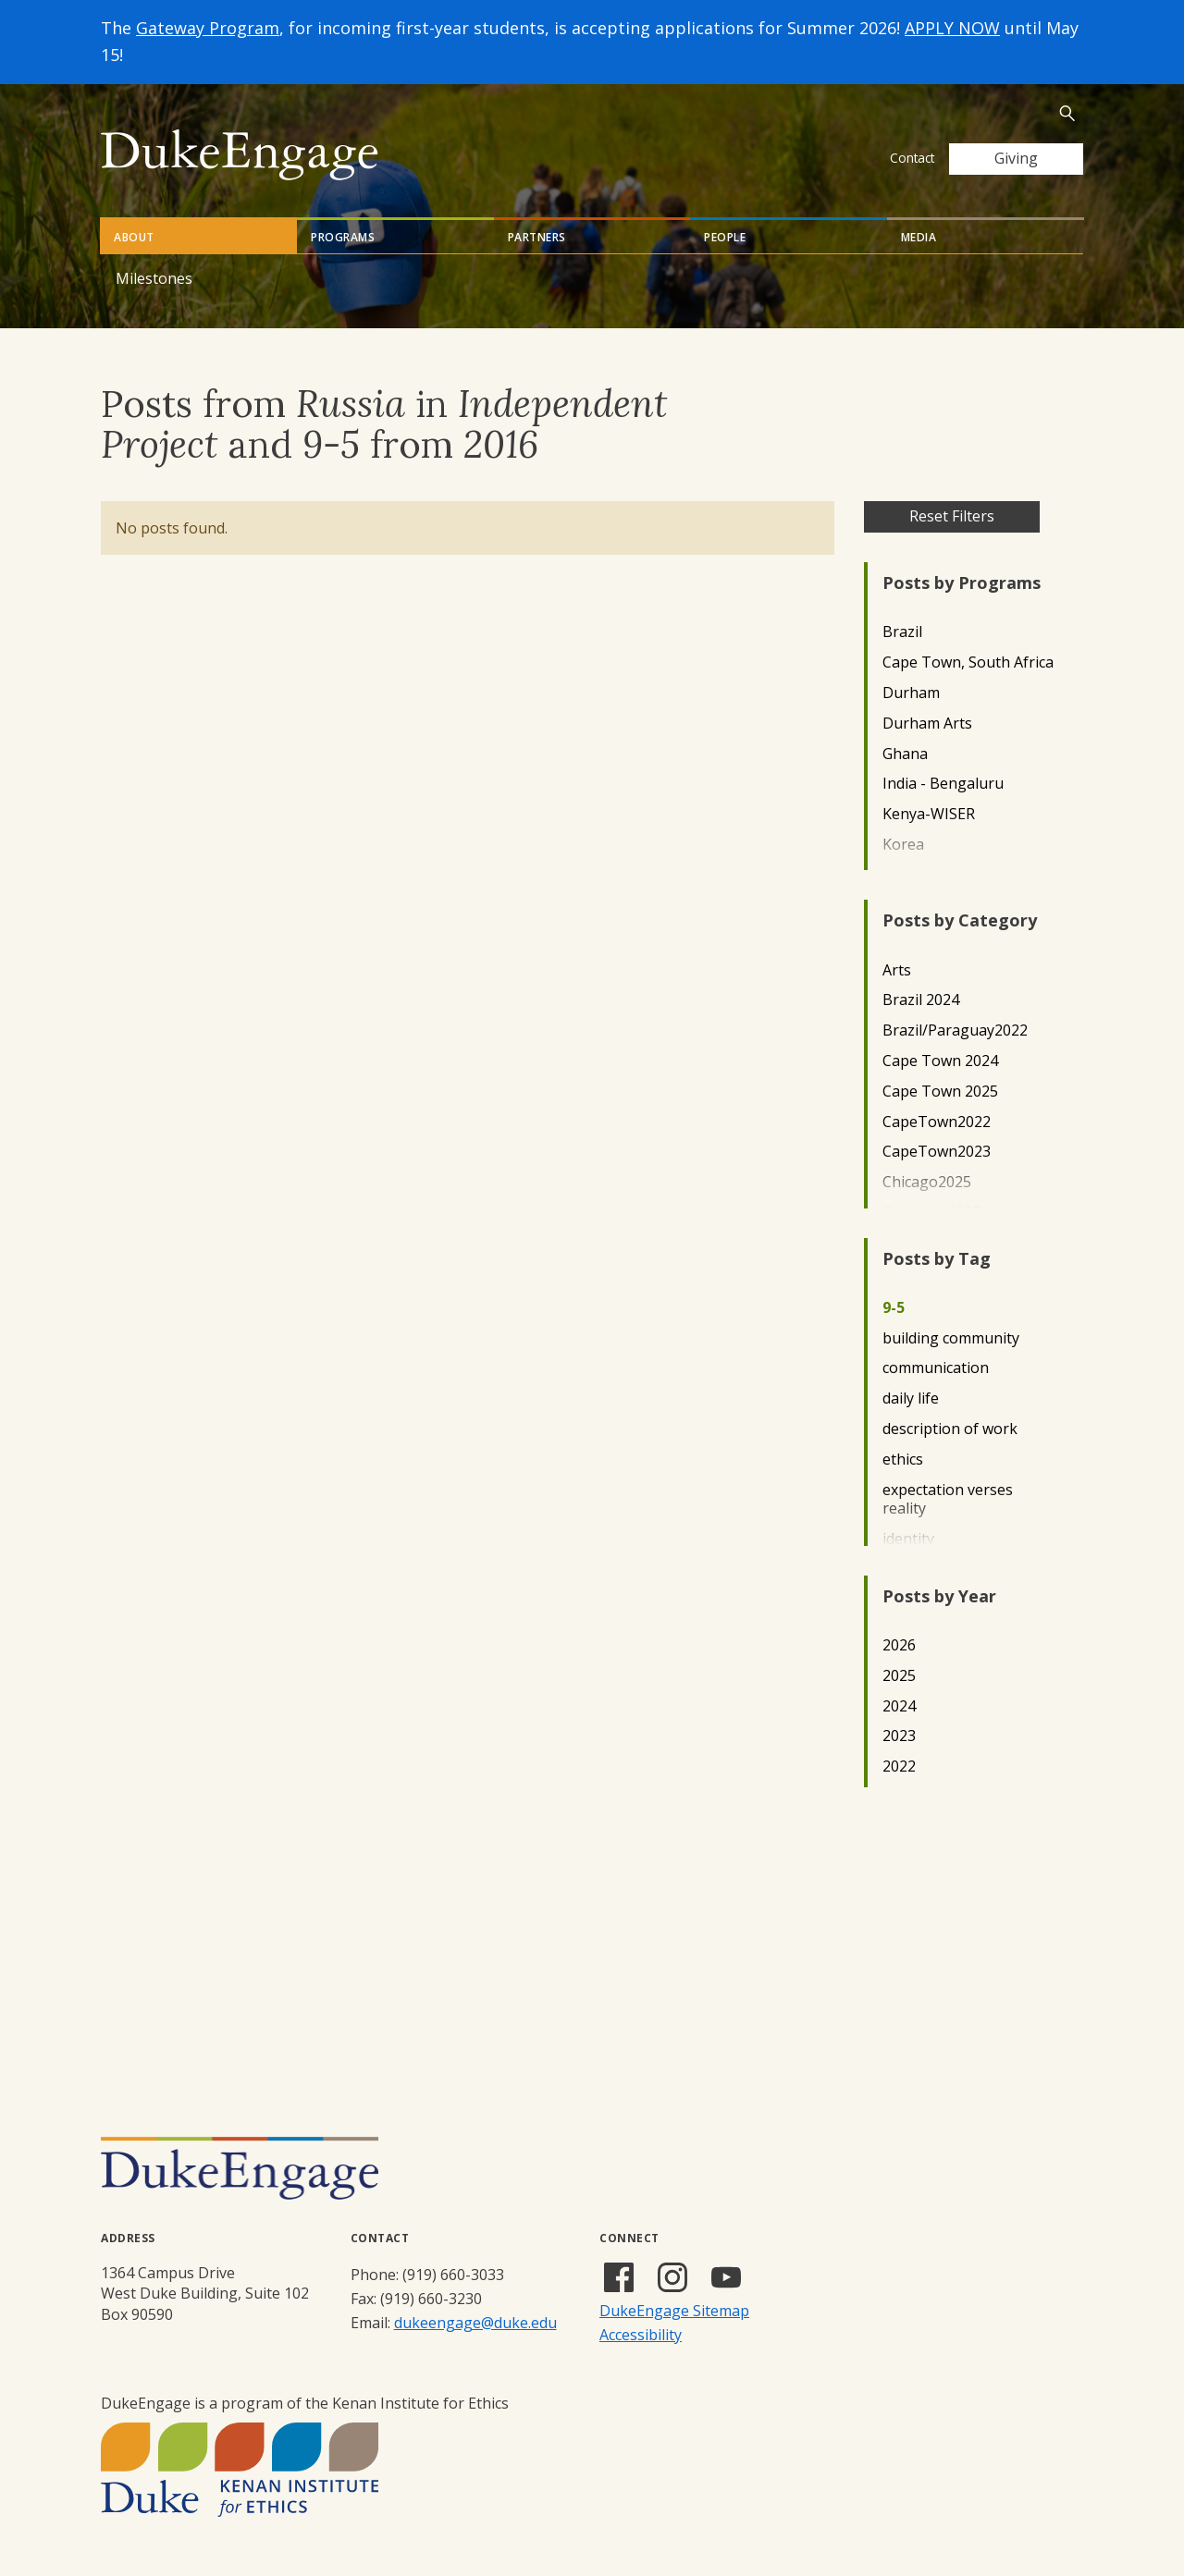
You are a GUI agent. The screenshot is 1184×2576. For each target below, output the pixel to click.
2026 (899, 1645)
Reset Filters (951, 516)
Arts (896, 970)
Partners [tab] (537, 237)
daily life (910, 1398)
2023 (899, 1736)
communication (935, 1368)
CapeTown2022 (936, 1122)
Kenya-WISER (928, 814)
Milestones (154, 278)
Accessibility (640, 2335)
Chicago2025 (926, 1182)
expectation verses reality (947, 1499)
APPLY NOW (952, 28)
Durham (911, 693)
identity (908, 1539)
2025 (899, 1676)
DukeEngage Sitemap (674, 2310)
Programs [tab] (343, 237)
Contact (912, 157)
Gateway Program (207, 28)
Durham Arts (927, 723)
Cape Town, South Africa (968, 662)
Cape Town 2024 (940, 1061)
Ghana (905, 754)
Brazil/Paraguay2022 (955, 1030)
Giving (1016, 158)
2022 (899, 1766)
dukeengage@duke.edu (475, 2322)
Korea (903, 844)
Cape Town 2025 (940, 1091)
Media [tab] (919, 237)
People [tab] (725, 237)
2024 (899, 1706)
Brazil (902, 632)
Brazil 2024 (920, 1000)
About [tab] (134, 237)
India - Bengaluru (943, 783)
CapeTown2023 (936, 1151)
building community (950, 1338)
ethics (902, 1459)
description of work (950, 1429)
